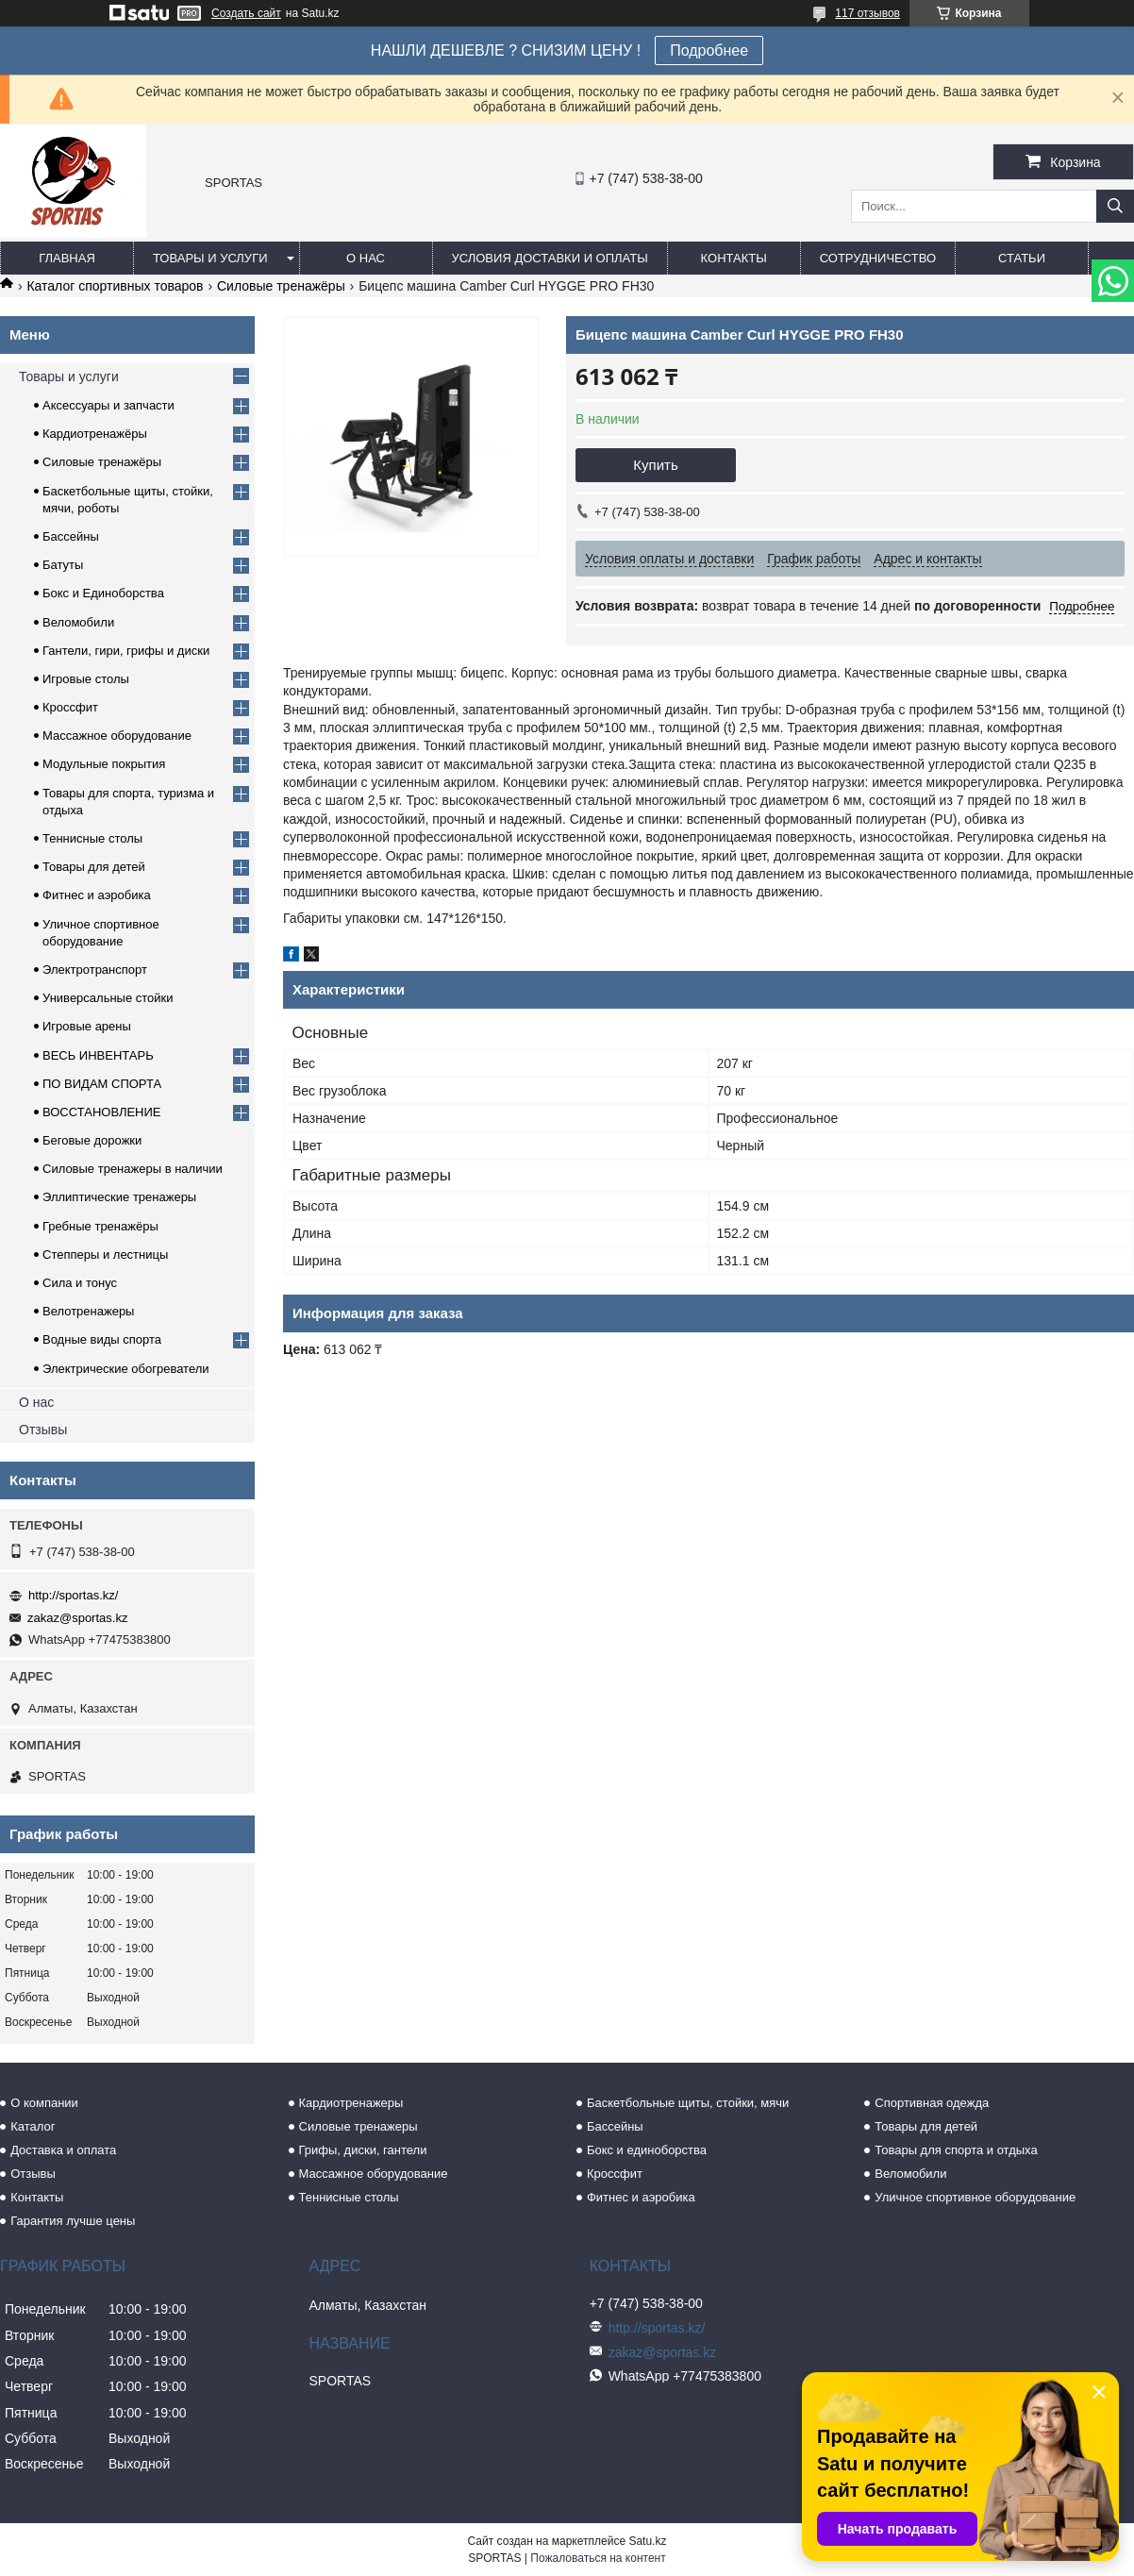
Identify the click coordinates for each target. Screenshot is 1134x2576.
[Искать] (1115, 206)
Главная (67, 258)
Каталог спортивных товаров (114, 285)
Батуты (62, 565)
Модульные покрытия (103, 764)
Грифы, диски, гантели (363, 2150)
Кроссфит (70, 707)
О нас (365, 258)
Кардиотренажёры (94, 434)
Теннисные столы (92, 838)
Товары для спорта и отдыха (956, 2150)
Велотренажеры (88, 1311)
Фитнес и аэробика (96, 895)
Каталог (32, 2126)
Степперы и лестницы (105, 1254)
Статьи (1021, 258)
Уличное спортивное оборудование (975, 2197)
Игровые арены (86, 1026)
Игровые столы (85, 679)
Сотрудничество (878, 258)
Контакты (734, 258)
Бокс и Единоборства (103, 593)
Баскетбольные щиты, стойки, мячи (688, 2103)
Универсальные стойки (108, 998)
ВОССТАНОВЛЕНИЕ (101, 1112)
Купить (655, 465)
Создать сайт (246, 13)
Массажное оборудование (117, 735)
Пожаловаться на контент (597, 2558)
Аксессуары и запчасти (108, 405)
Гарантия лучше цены (72, 2221)
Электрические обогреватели (125, 1369)
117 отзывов (867, 13)
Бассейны (70, 536)
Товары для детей (93, 867)
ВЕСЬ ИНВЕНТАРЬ (98, 1055)
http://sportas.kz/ (73, 1595)
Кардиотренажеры (351, 2103)
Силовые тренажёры (281, 285)
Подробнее (709, 50)
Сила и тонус (79, 1283)
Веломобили (78, 622)
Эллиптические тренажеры (119, 1197)
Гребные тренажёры (100, 1226)
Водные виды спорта (101, 1339)
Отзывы (43, 1429)
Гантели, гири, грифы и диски (125, 651)
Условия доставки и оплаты (550, 258)
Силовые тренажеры (358, 2126)
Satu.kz (647, 2541)
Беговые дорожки (92, 1140)
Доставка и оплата (63, 2150)
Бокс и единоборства (647, 2150)
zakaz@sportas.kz (77, 1618)
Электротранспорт (94, 969)
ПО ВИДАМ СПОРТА (101, 1084)
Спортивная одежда (932, 2103)
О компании (44, 2103)
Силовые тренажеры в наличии (132, 1169)
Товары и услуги (210, 258)
